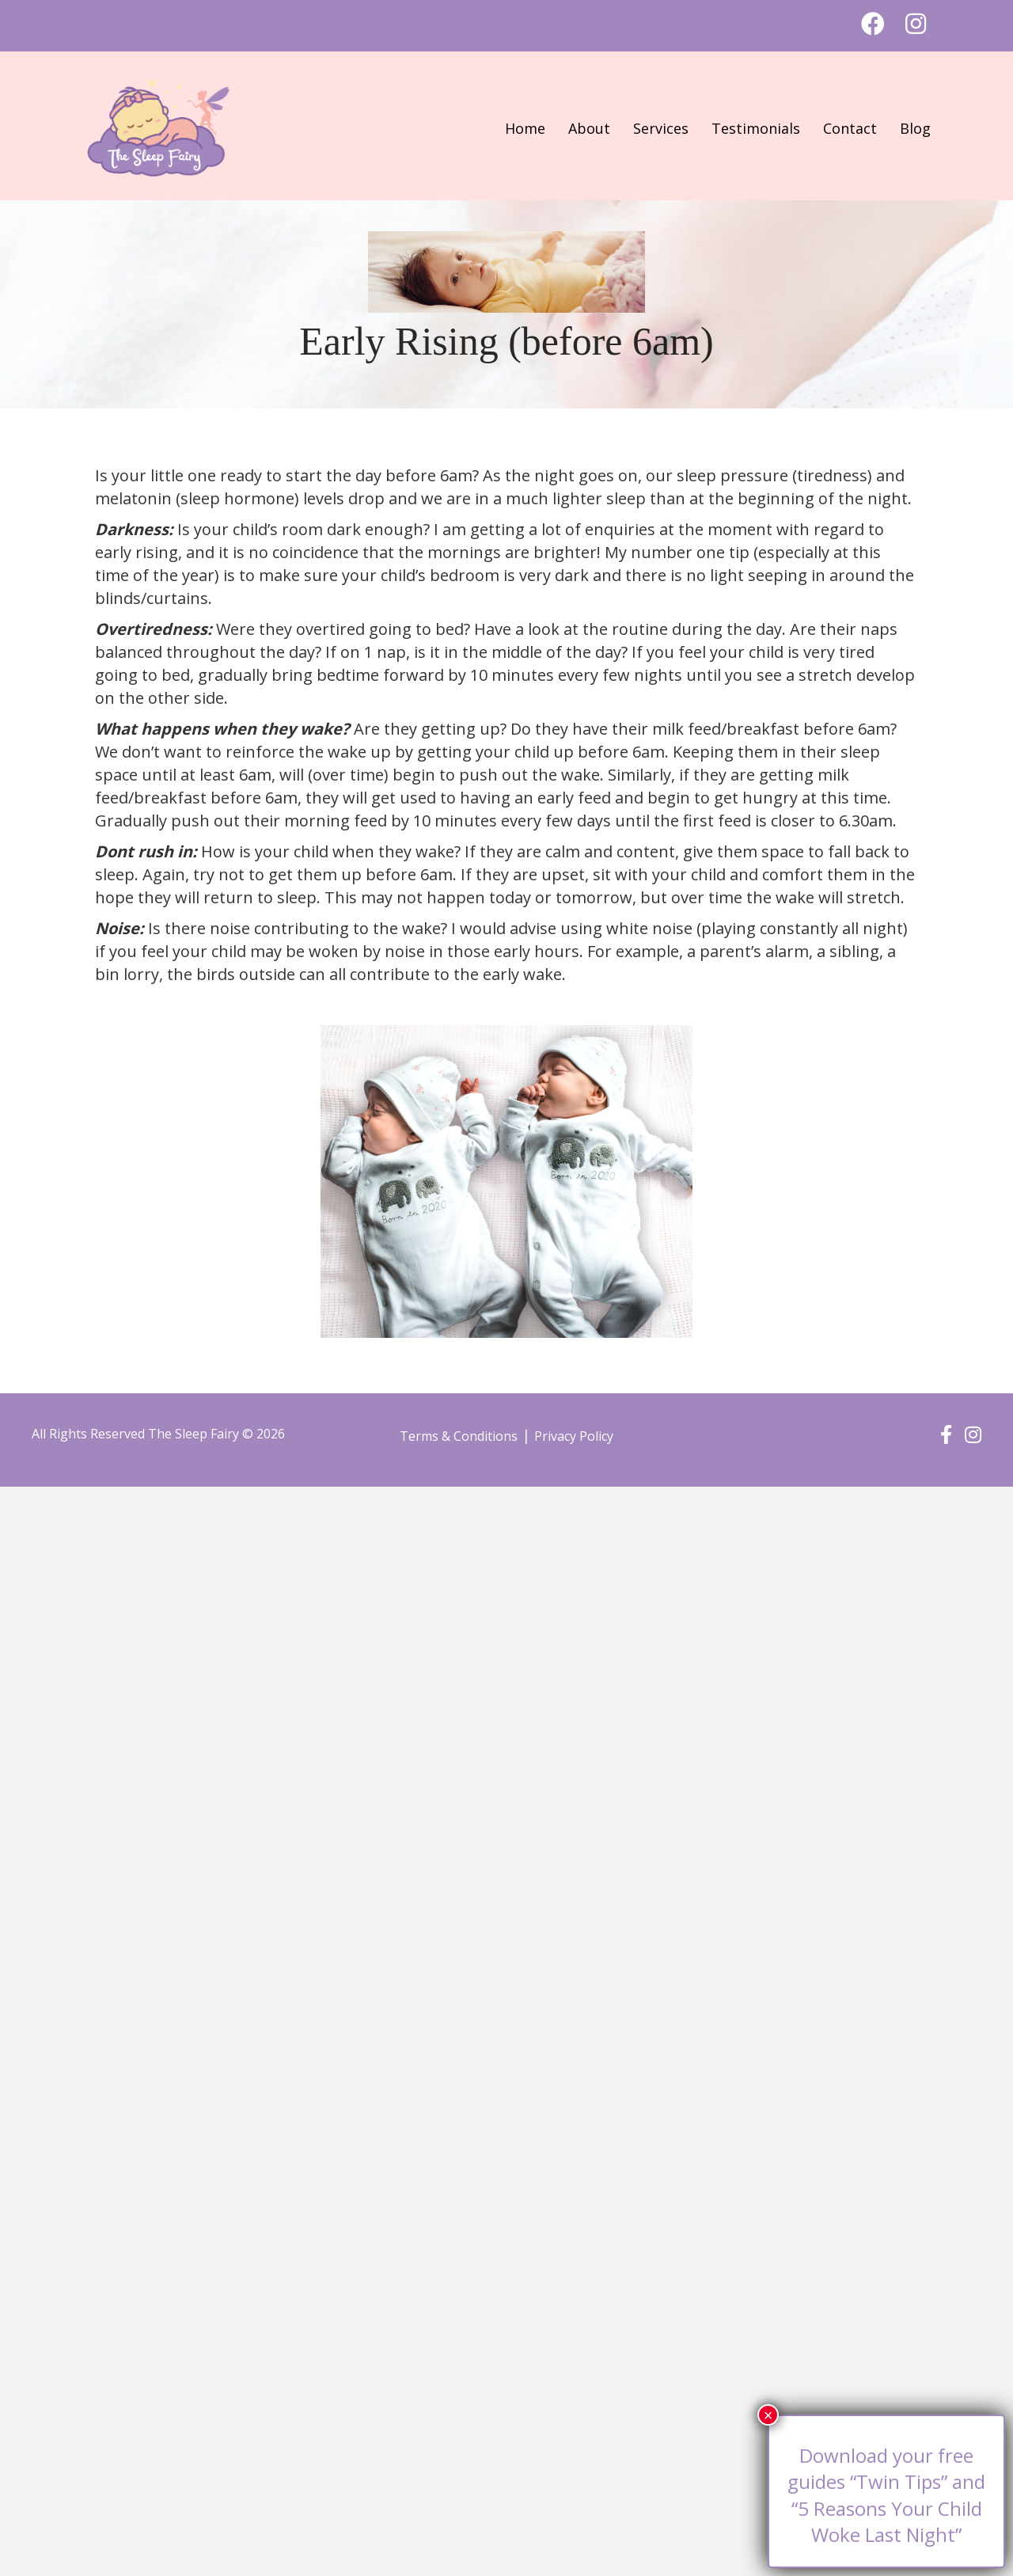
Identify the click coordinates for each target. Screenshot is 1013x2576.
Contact (850, 128)
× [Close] (768, 2415)
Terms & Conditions (459, 1436)
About (589, 128)
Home (525, 128)
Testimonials (755, 128)
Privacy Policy (573, 1436)
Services (661, 128)
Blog (915, 128)
